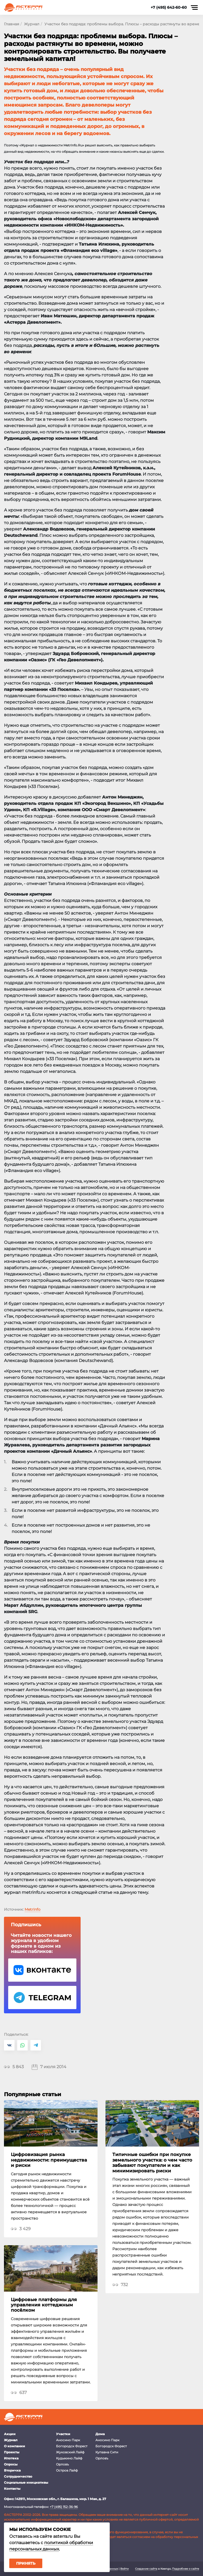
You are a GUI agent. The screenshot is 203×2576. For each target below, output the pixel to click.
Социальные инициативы (26, 2482)
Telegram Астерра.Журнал (42, 1997)
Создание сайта (146, 2568)
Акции (10, 2434)
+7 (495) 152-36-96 (64, 2507)
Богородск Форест (71, 2446)
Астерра (23, 7)
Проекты (11, 2452)
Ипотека (11, 2458)
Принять (25, 2563)
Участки (63, 2434)
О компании (14, 2446)
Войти (124, 2568)
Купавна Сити (106, 2452)
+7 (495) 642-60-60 (169, 7)
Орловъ (62, 2464)
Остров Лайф (67, 2470)
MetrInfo (32, 1909)
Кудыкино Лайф (69, 2458)
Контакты (12, 2489)
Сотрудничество (18, 2476)
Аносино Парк (68, 2440)
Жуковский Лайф (70, 2452)
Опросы (10, 2464)
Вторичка (12, 2470)
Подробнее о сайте (185, 2568)
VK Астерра (42, 1970)
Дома (100, 2434)
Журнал (10, 2440)
